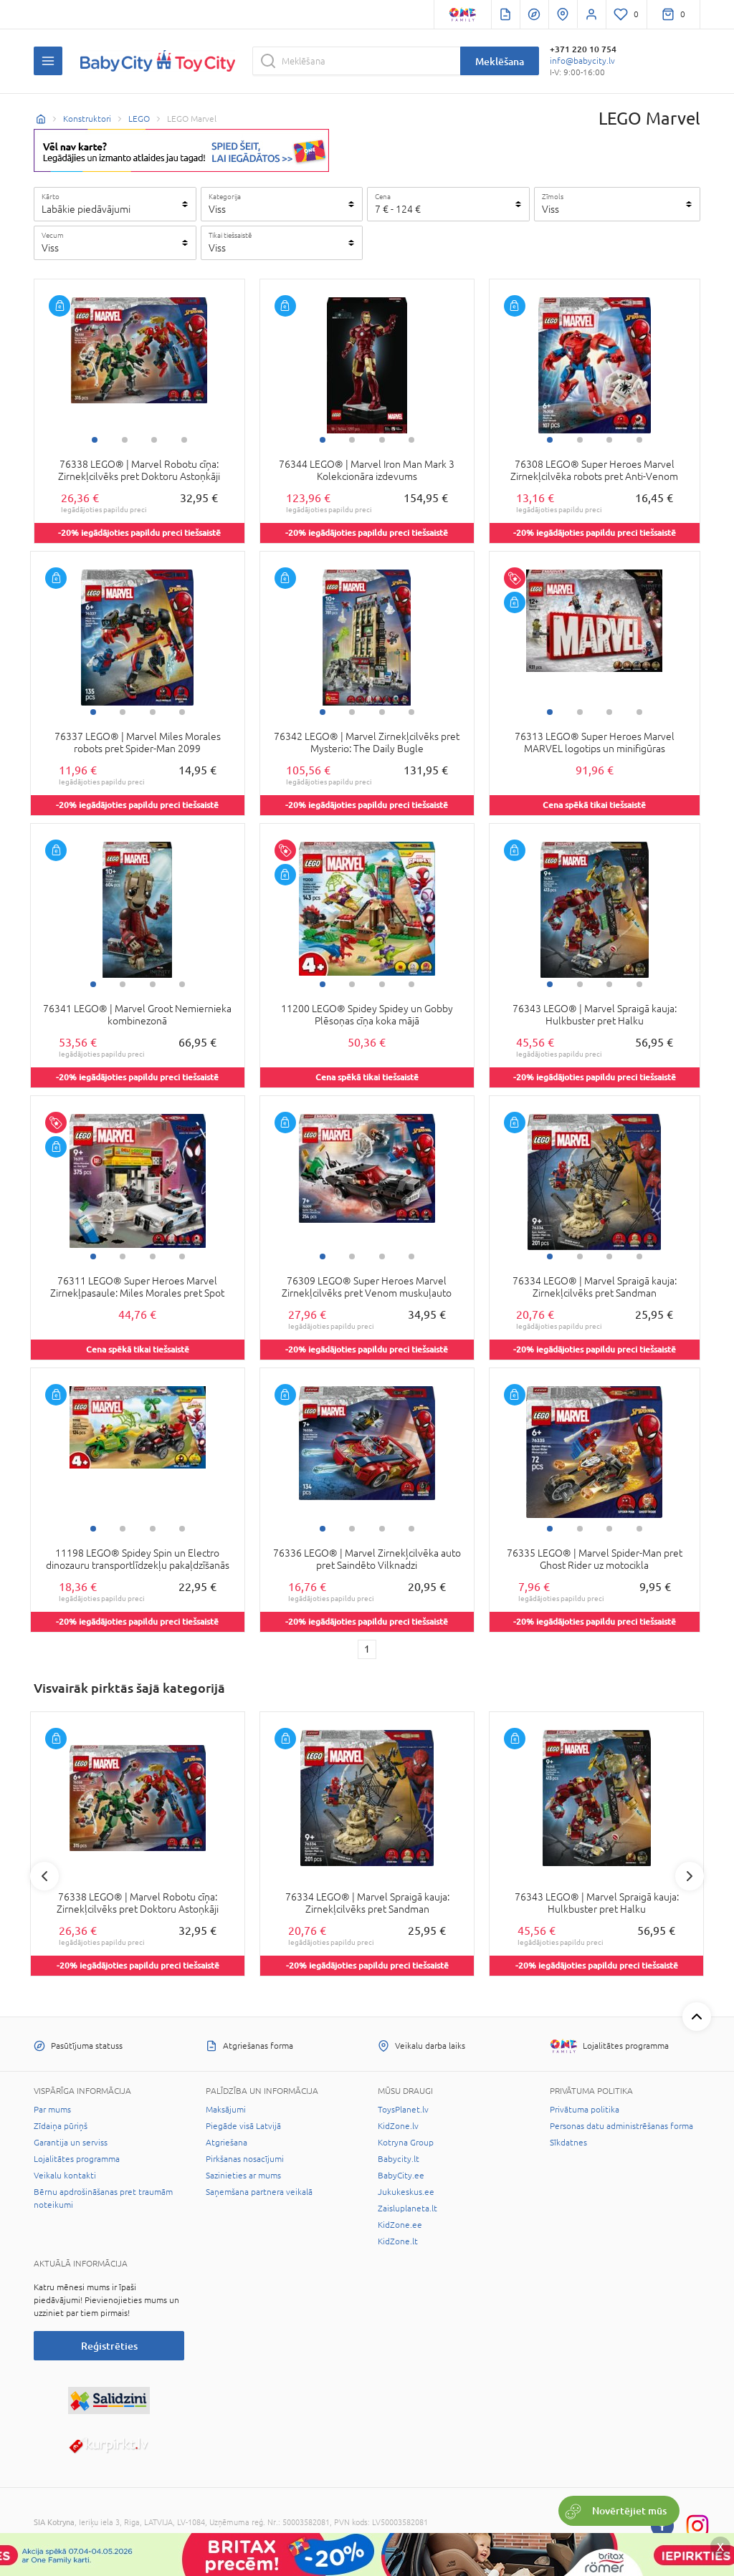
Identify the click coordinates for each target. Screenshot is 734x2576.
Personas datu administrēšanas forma (621, 2126)
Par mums (52, 2110)
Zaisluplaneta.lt (407, 2208)
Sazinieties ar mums (243, 2176)
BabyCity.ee (401, 2176)
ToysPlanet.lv (403, 2110)
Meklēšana (499, 61)
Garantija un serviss (71, 2143)
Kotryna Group (406, 2143)
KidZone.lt (398, 2241)
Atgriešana (226, 2143)
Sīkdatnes (568, 2143)
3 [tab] (154, 440)
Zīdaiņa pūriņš (60, 2126)
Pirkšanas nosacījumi (245, 2159)
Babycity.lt (398, 2159)
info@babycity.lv (582, 61)
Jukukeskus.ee (406, 2192)
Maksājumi (226, 2110)
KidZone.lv (398, 2126)
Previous (44, 1876)
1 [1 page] (367, 1649)
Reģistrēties (109, 2346)
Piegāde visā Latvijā (243, 2126)
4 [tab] (184, 440)
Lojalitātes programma (77, 2159)
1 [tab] (94, 440)
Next (689, 1876)
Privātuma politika (584, 2110)
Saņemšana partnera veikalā (259, 2192)
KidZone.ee (400, 2225)
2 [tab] (125, 440)
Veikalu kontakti (65, 2176)
